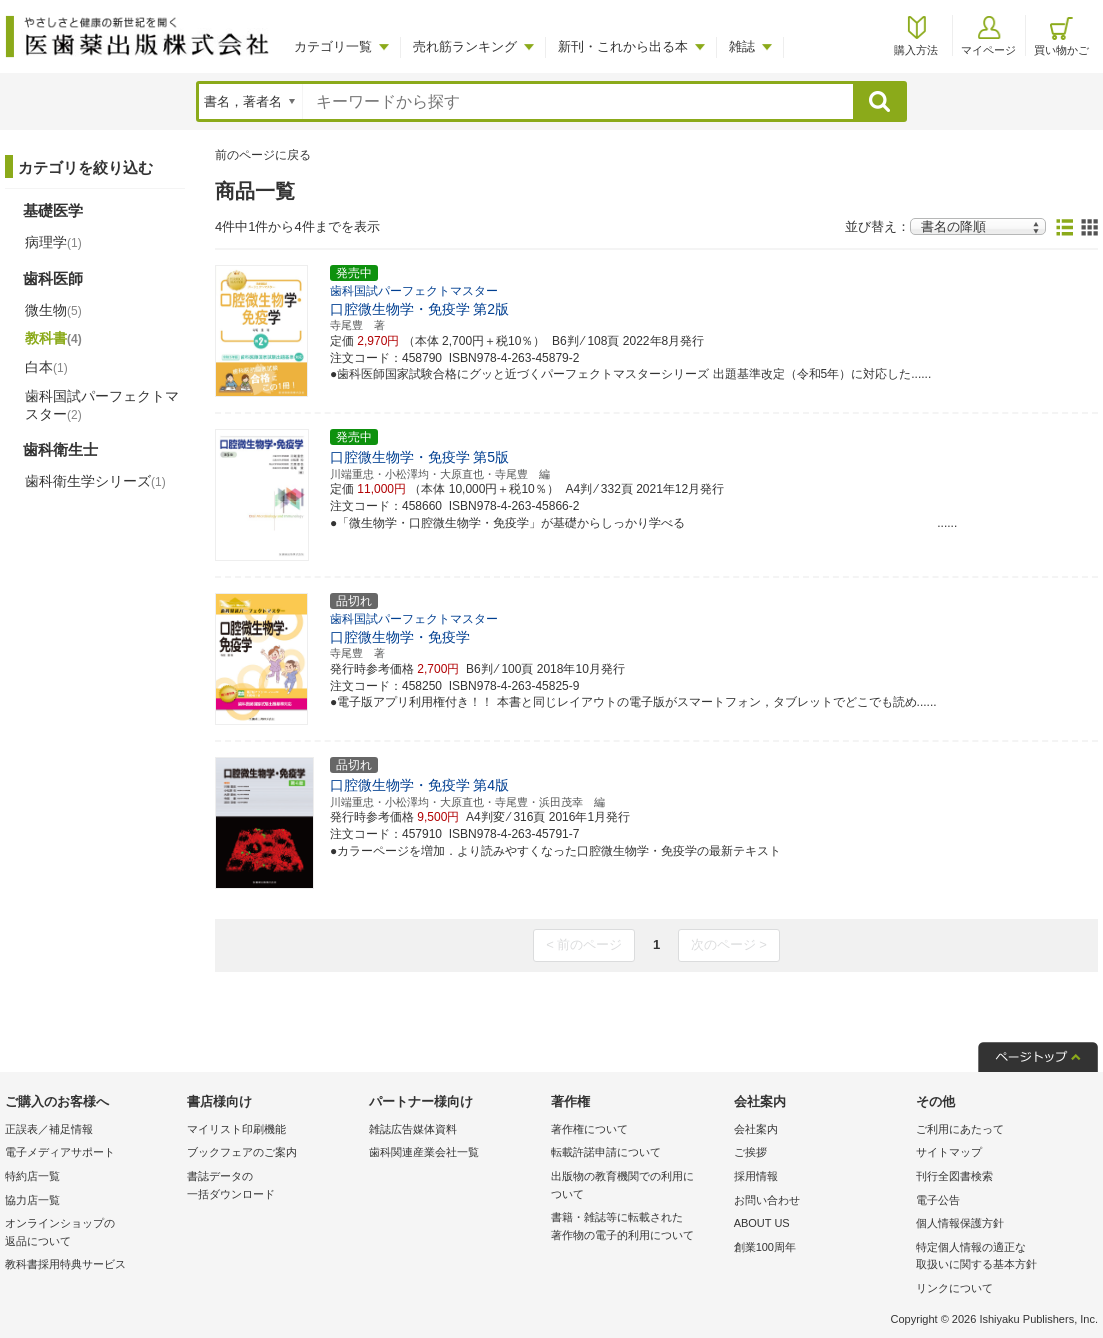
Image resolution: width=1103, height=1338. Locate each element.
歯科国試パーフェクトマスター (102, 405)
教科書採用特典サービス (65, 1264)
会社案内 (756, 1129)
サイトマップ (949, 1152)
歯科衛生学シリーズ (95, 481)
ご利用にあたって (960, 1129)
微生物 (53, 310)
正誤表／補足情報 (49, 1129)
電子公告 (938, 1200)
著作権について (589, 1129)
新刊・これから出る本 (623, 46)
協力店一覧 (32, 1200)
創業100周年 (765, 1247)
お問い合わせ (767, 1200)
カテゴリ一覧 (333, 46)
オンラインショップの (91, 1233)
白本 (46, 367)
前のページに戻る (263, 155)
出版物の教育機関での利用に (637, 1186)
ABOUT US (762, 1223)
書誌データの (273, 1186)
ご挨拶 (750, 1152)
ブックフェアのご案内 (242, 1152)
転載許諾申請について (606, 1152)
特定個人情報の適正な (1002, 1257)
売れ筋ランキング (465, 46)
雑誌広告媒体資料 (413, 1129)
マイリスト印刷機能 (236, 1129)
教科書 (53, 338)
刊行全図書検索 (954, 1176)
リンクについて (954, 1288)
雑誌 (742, 46)
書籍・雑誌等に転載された (637, 1227)
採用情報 (756, 1176)
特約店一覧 (32, 1176)
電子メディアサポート (60, 1152)
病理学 (53, 242)
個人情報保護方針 (960, 1223)
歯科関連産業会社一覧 (424, 1152)
